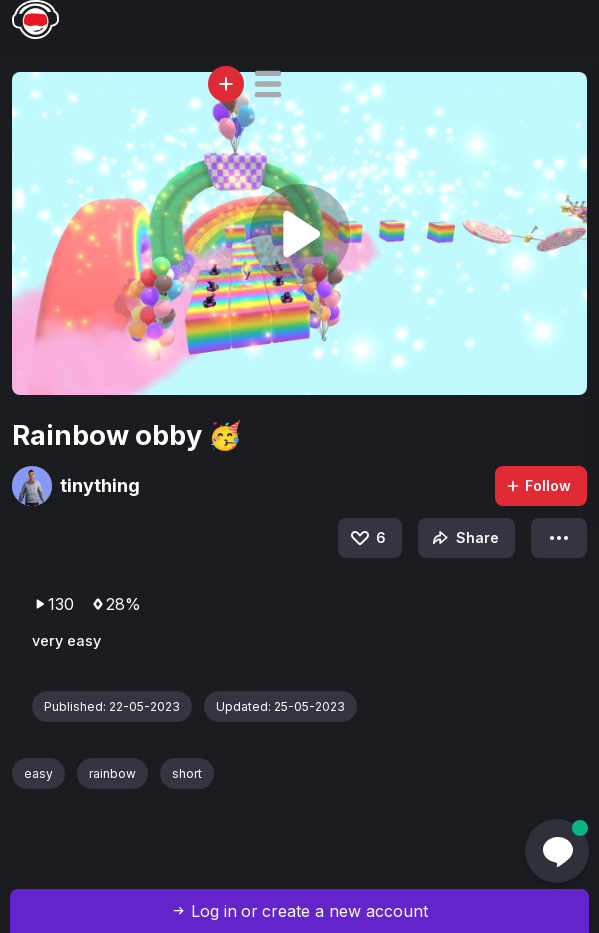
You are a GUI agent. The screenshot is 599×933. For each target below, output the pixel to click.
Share (463, 538)
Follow (538, 485)
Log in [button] (214, 911)
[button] (268, 84)
